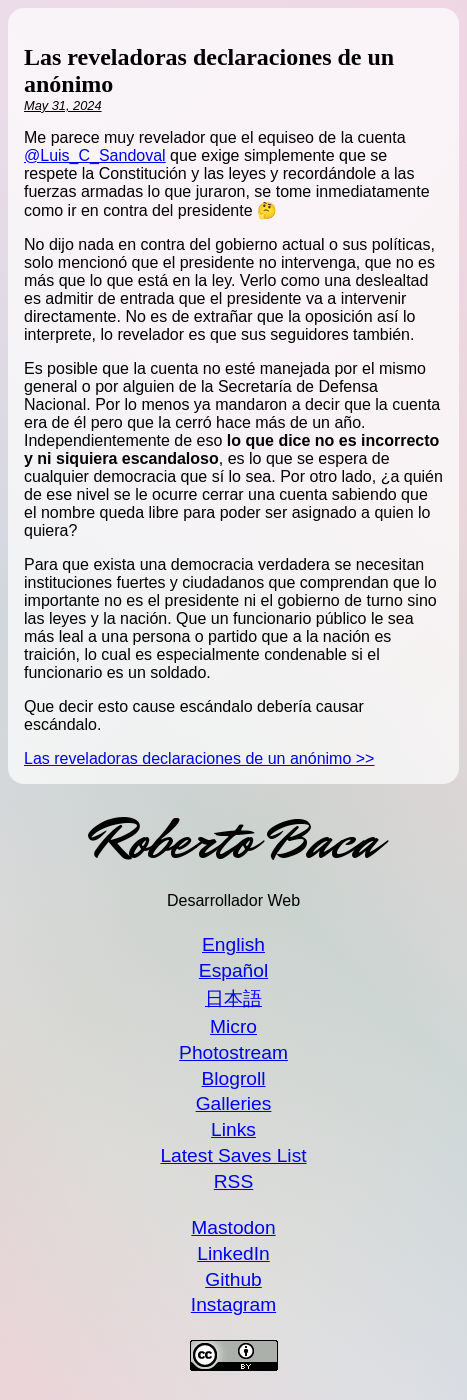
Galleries (234, 1103)
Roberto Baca (234, 840)
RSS (233, 1181)
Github (233, 1279)
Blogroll (234, 1078)
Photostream (233, 1052)
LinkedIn (233, 1253)
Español (233, 970)
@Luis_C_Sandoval (95, 155)
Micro (233, 1026)
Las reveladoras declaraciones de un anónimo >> (199, 758)
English (233, 944)
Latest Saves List (233, 1155)
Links (233, 1129)
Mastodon (233, 1227)
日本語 (233, 998)
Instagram (233, 1304)
